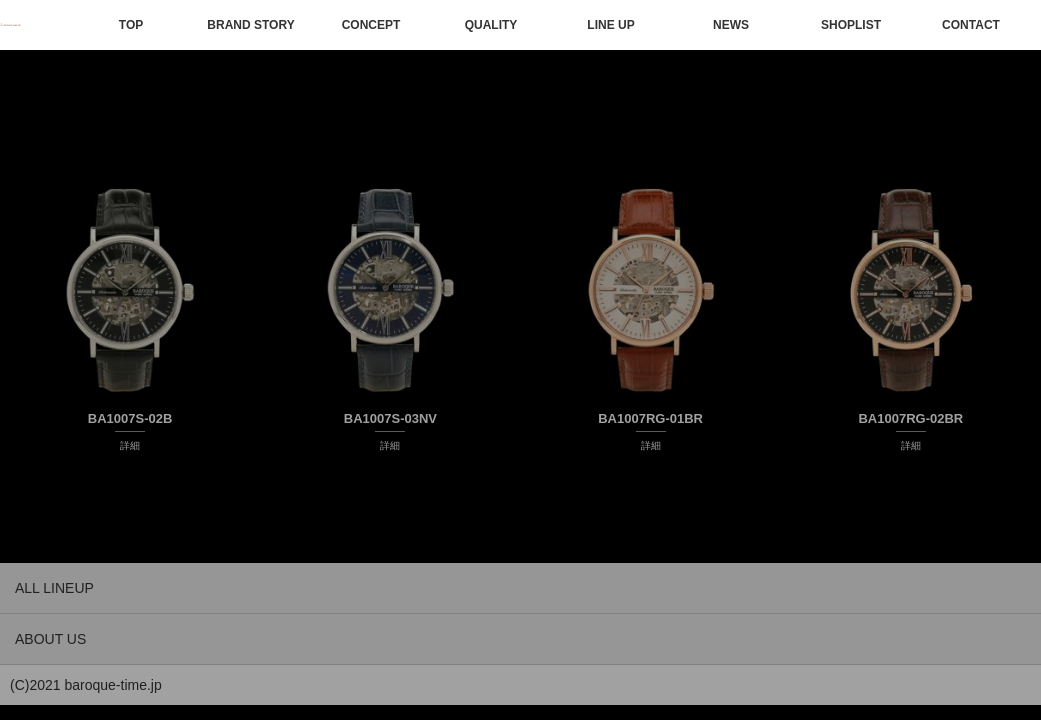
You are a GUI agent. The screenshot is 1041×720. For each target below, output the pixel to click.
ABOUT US (50, 639)
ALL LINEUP (54, 588)
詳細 (130, 445)
